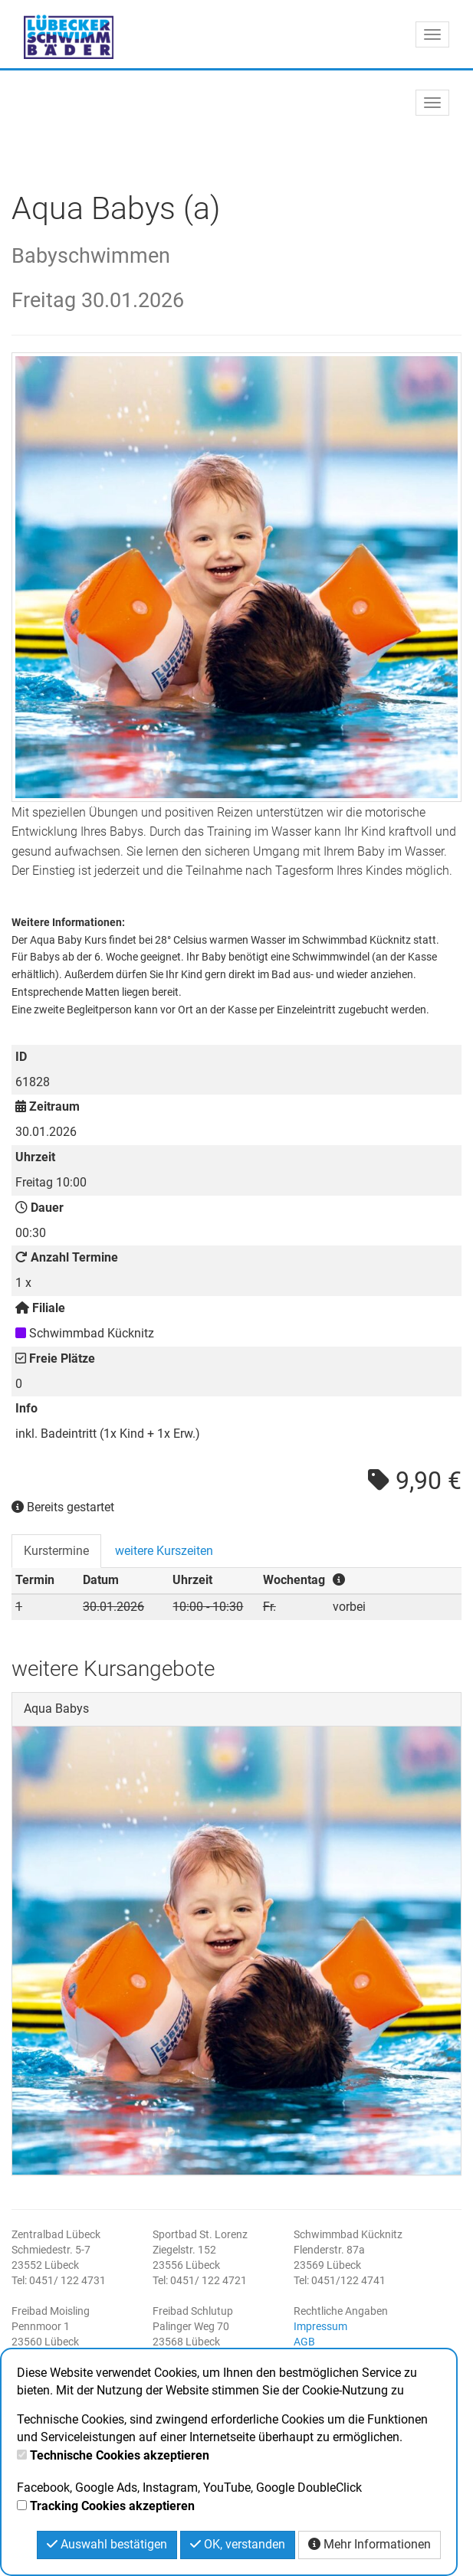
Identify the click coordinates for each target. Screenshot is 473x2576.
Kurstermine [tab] (56, 1550)
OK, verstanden (237, 2544)
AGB (304, 2341)
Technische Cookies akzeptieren (119, 2455)
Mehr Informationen (369, 2544)
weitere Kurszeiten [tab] (164, 1550)
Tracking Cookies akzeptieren (112, 2506)
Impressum (320, 2326)
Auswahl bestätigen (107, 2544)
